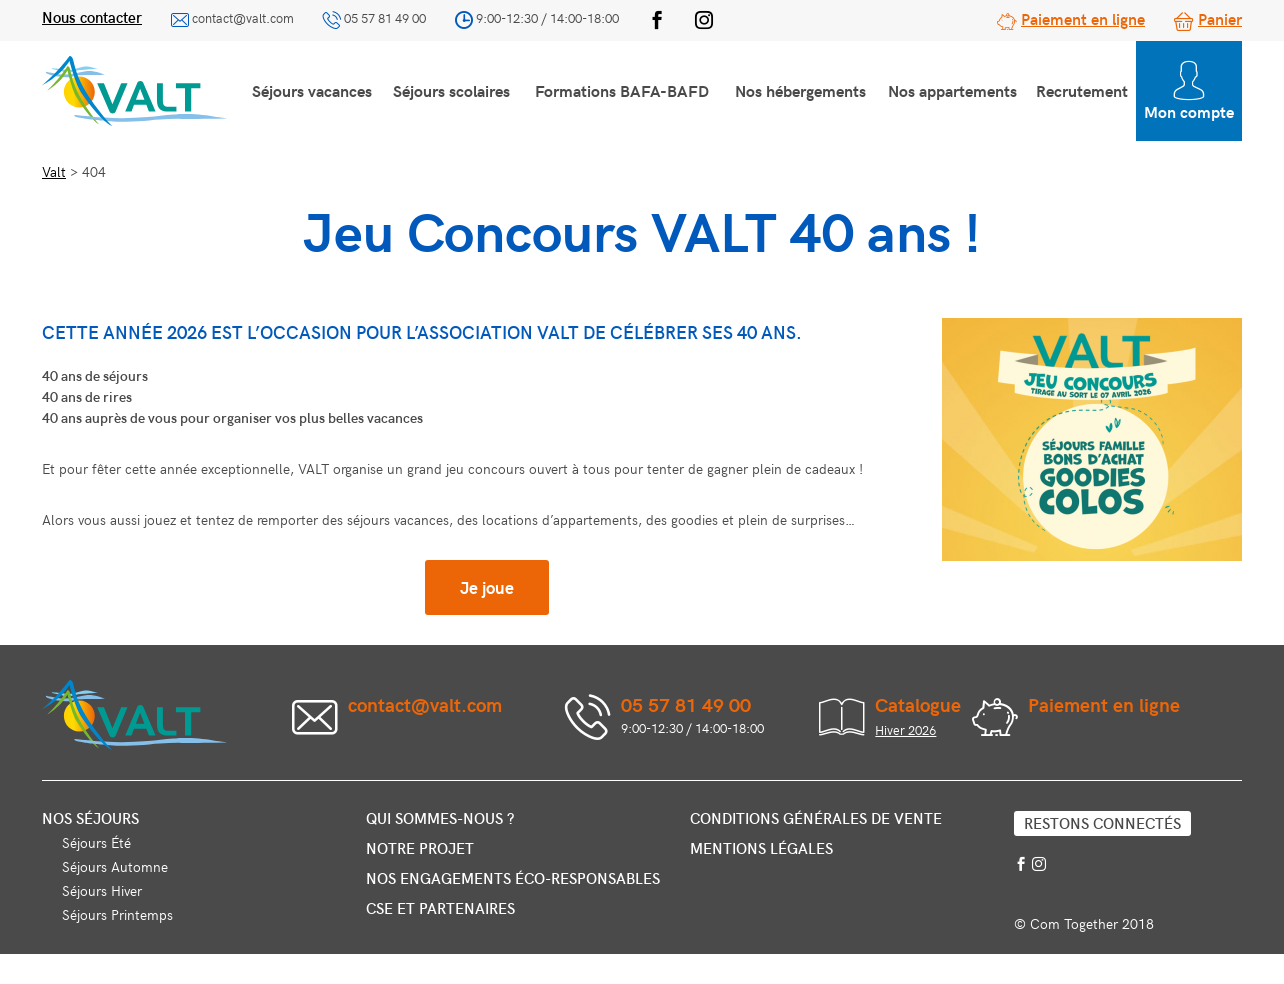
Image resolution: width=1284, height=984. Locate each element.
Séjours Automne (115, 866)
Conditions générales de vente (816, 818)
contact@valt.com (243, 18)
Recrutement (1082, 90)
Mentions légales (761, 848)
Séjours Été (96, 842)
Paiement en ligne (1083, 18)
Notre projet (420, 848)
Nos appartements (952, 90)
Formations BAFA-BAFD (622, 90)
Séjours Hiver (102, 890)
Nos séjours (90, 818)
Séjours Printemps (117, 914)
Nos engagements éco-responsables (513, 878)
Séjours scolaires (451, 90)
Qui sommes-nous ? (440, 818)
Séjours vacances (312, 90)
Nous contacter (92, 17)
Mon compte (1189, 91)
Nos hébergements (800, 90)
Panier (1220, 18)
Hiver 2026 (905, 730)
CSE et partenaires (440, 908)
